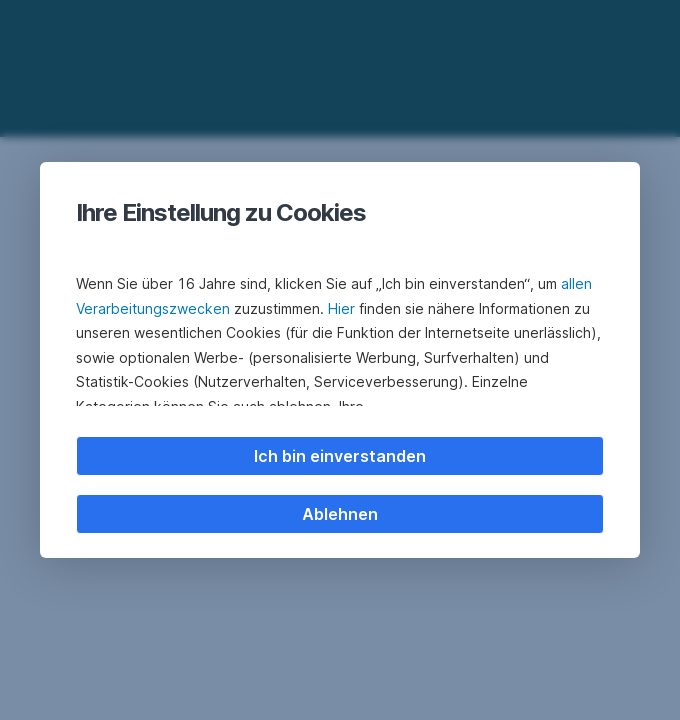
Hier (341, 308)
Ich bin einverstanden (340, 456)
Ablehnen (340, 514)
